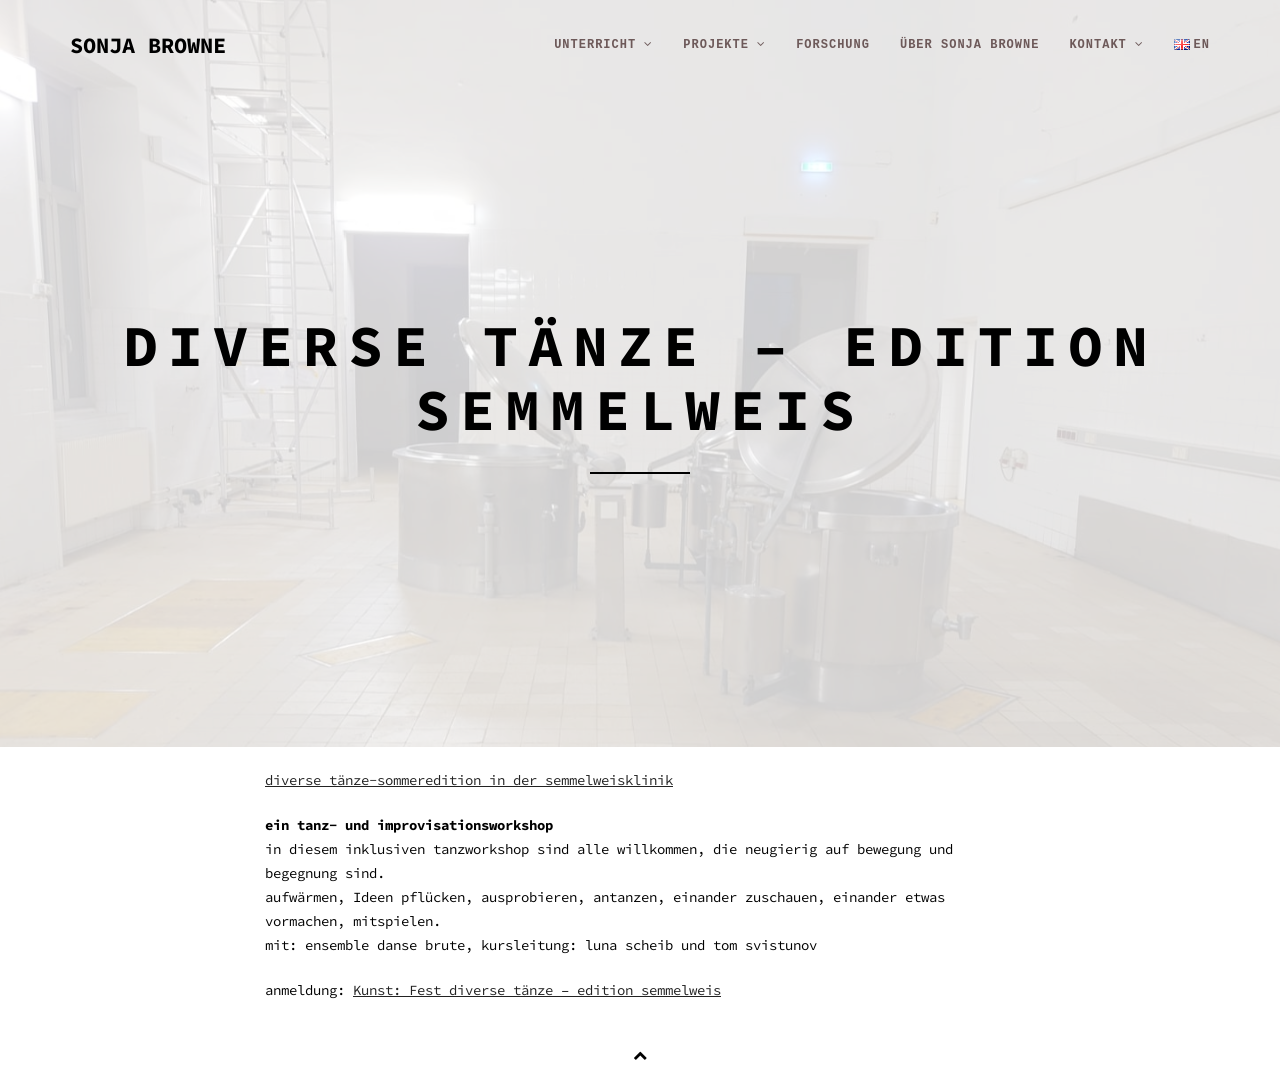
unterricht (603, 45)
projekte (724, 45)
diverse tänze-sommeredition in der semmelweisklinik (469, 780)
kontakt (1106, 45)
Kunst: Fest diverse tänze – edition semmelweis (537, 990)
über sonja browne (969, 45)
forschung (833, 45)
